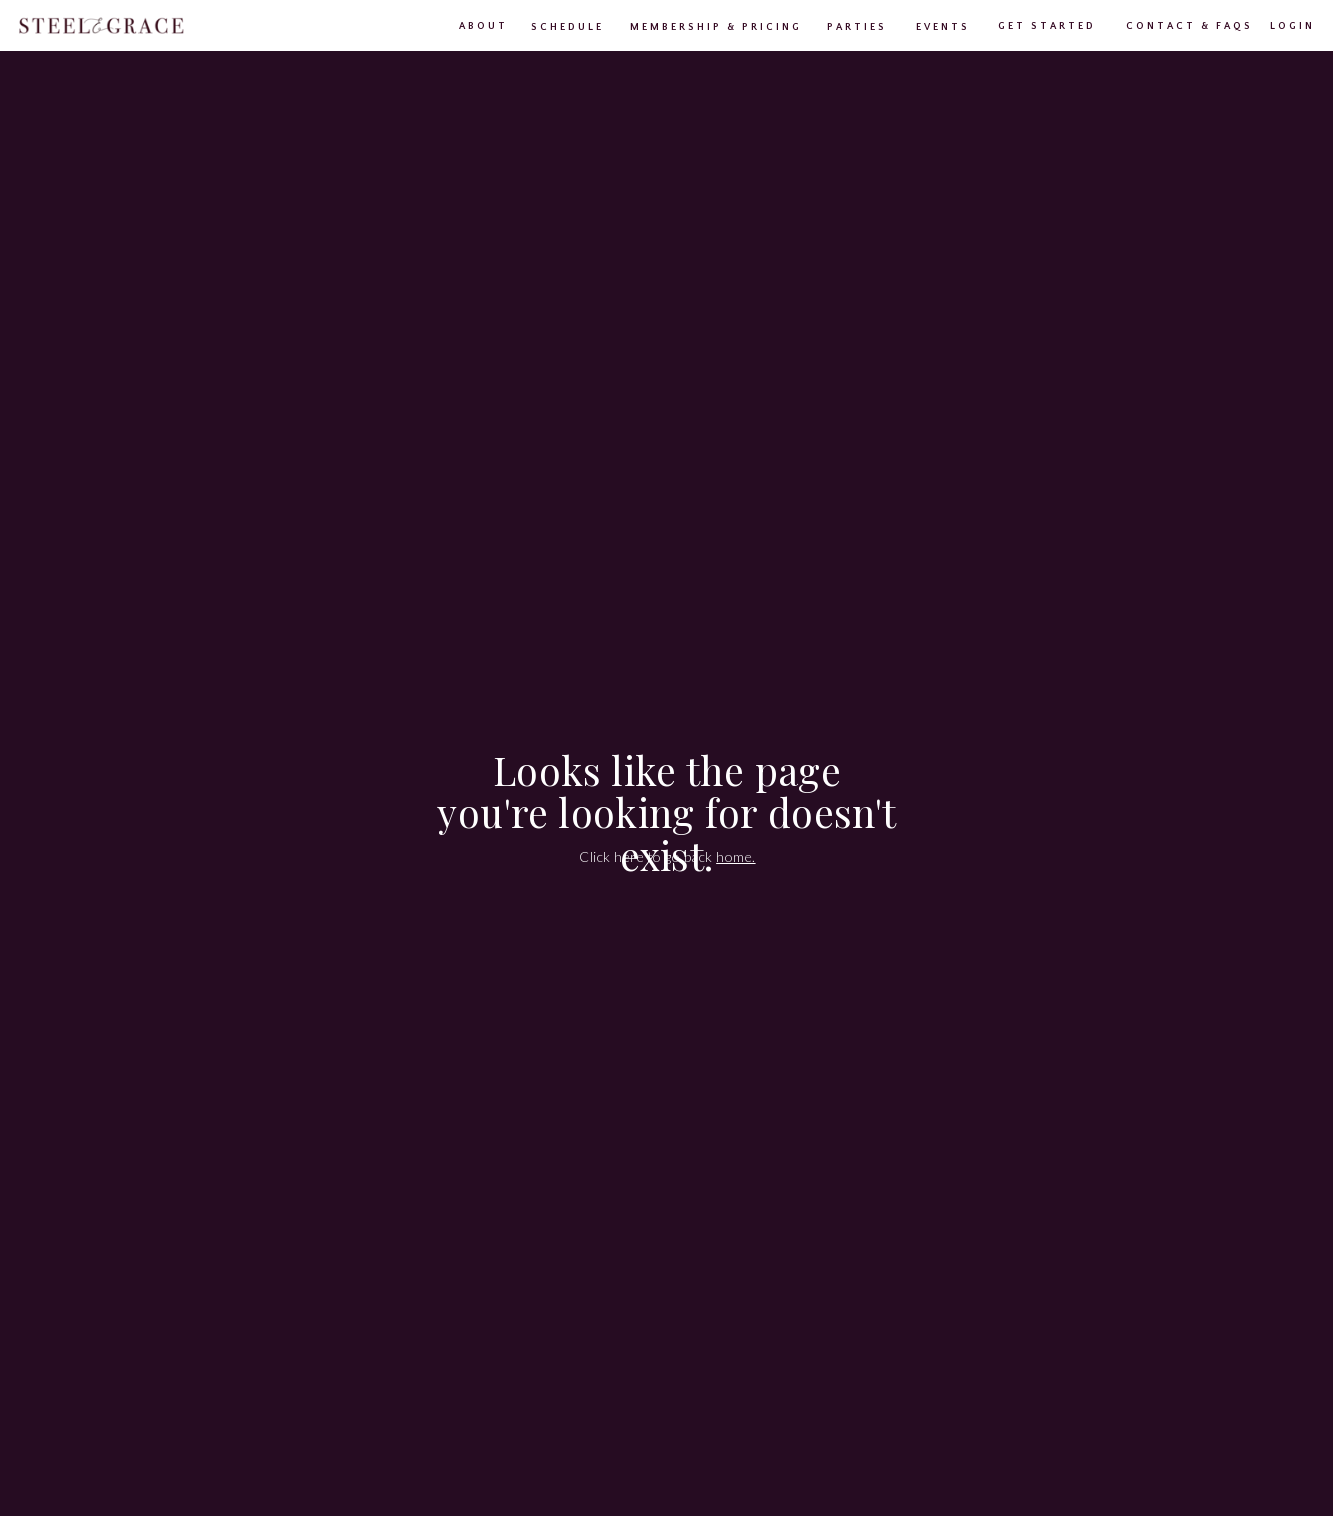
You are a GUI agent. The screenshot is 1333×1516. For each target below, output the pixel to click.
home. (735, 856)
